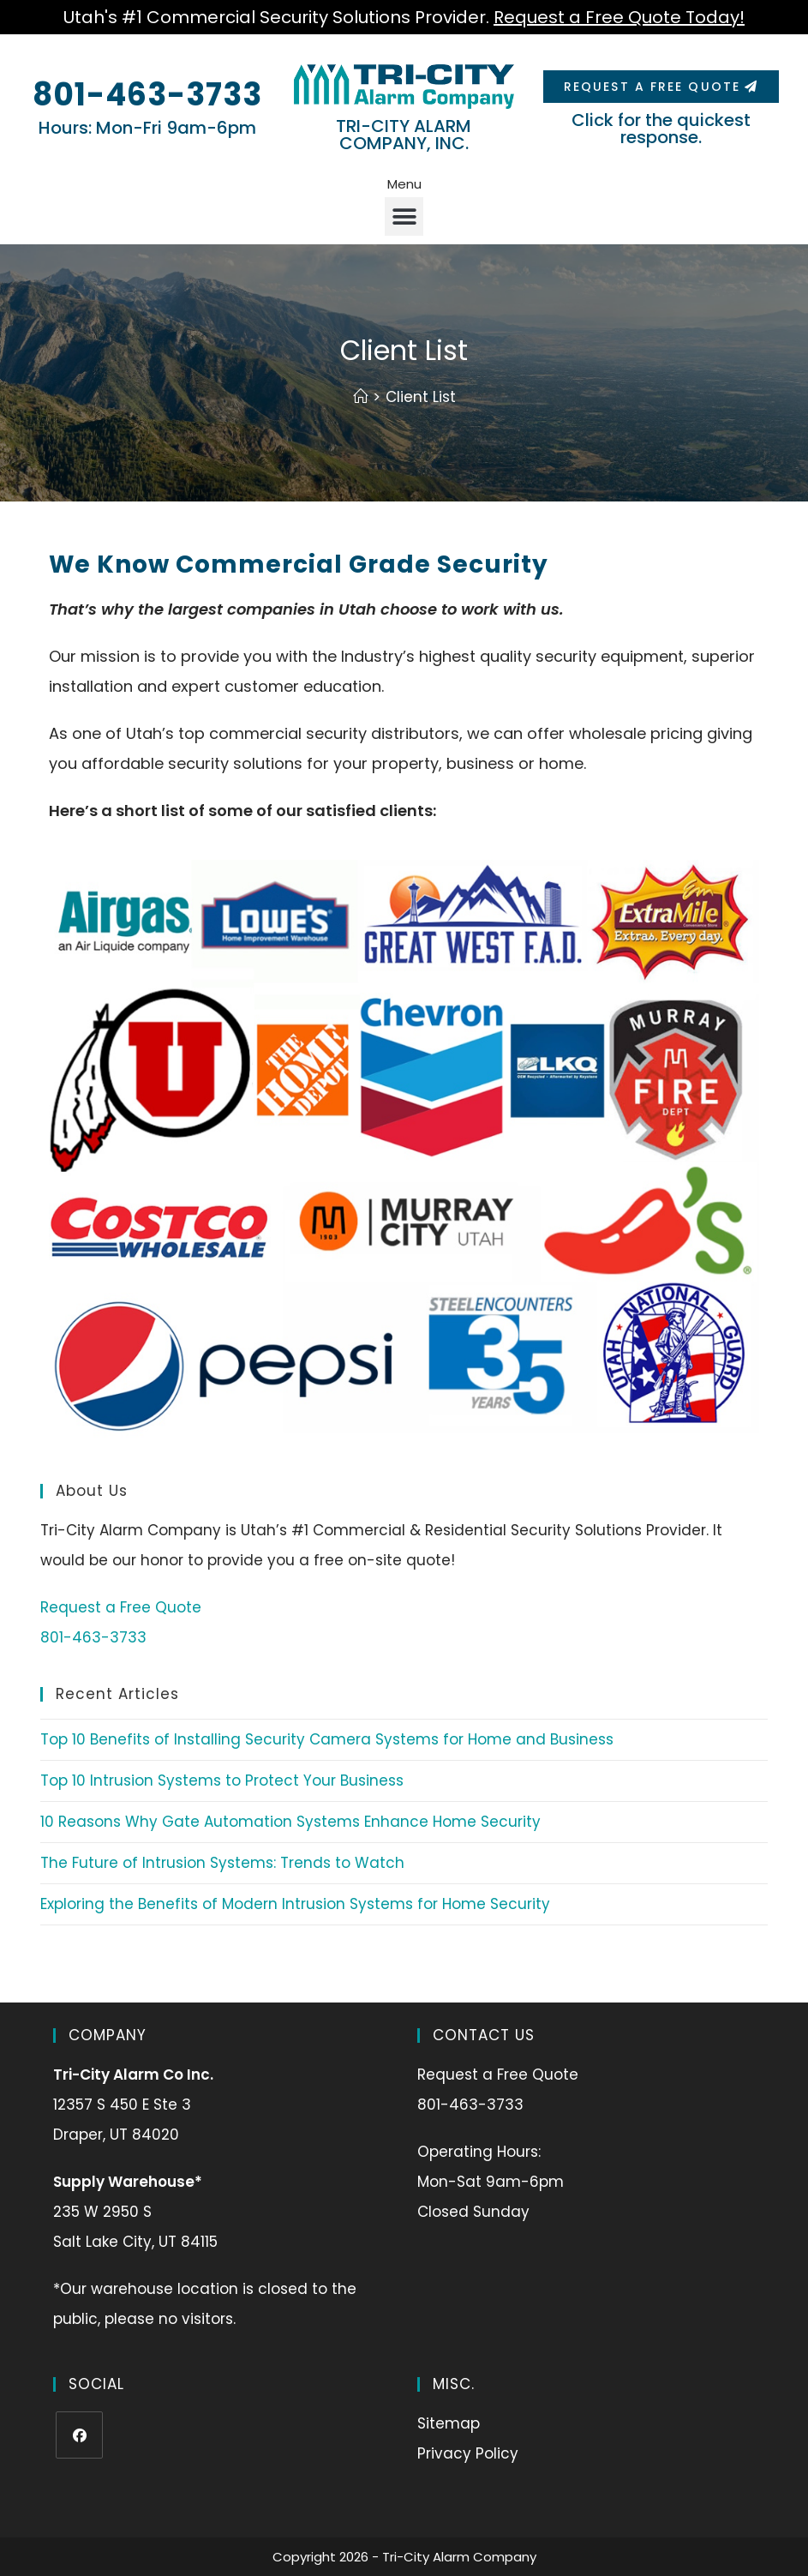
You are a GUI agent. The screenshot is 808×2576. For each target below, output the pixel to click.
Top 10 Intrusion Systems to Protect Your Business (222, 1780)
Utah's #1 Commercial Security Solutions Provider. (404, 17)
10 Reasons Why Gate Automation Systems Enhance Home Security (290, 1821)
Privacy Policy (467, 2453)
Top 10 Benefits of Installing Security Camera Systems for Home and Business (326, 1739)
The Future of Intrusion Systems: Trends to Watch (222, 1862)
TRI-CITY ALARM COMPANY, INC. (403, 134)
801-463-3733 (147, 95)
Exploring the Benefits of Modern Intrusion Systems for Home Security (295, 1904)
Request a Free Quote (120, 1607)
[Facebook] (79, 2435)
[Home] (360, 397)
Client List (421, 397)
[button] (404, 216)
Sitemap (448, 2423)
